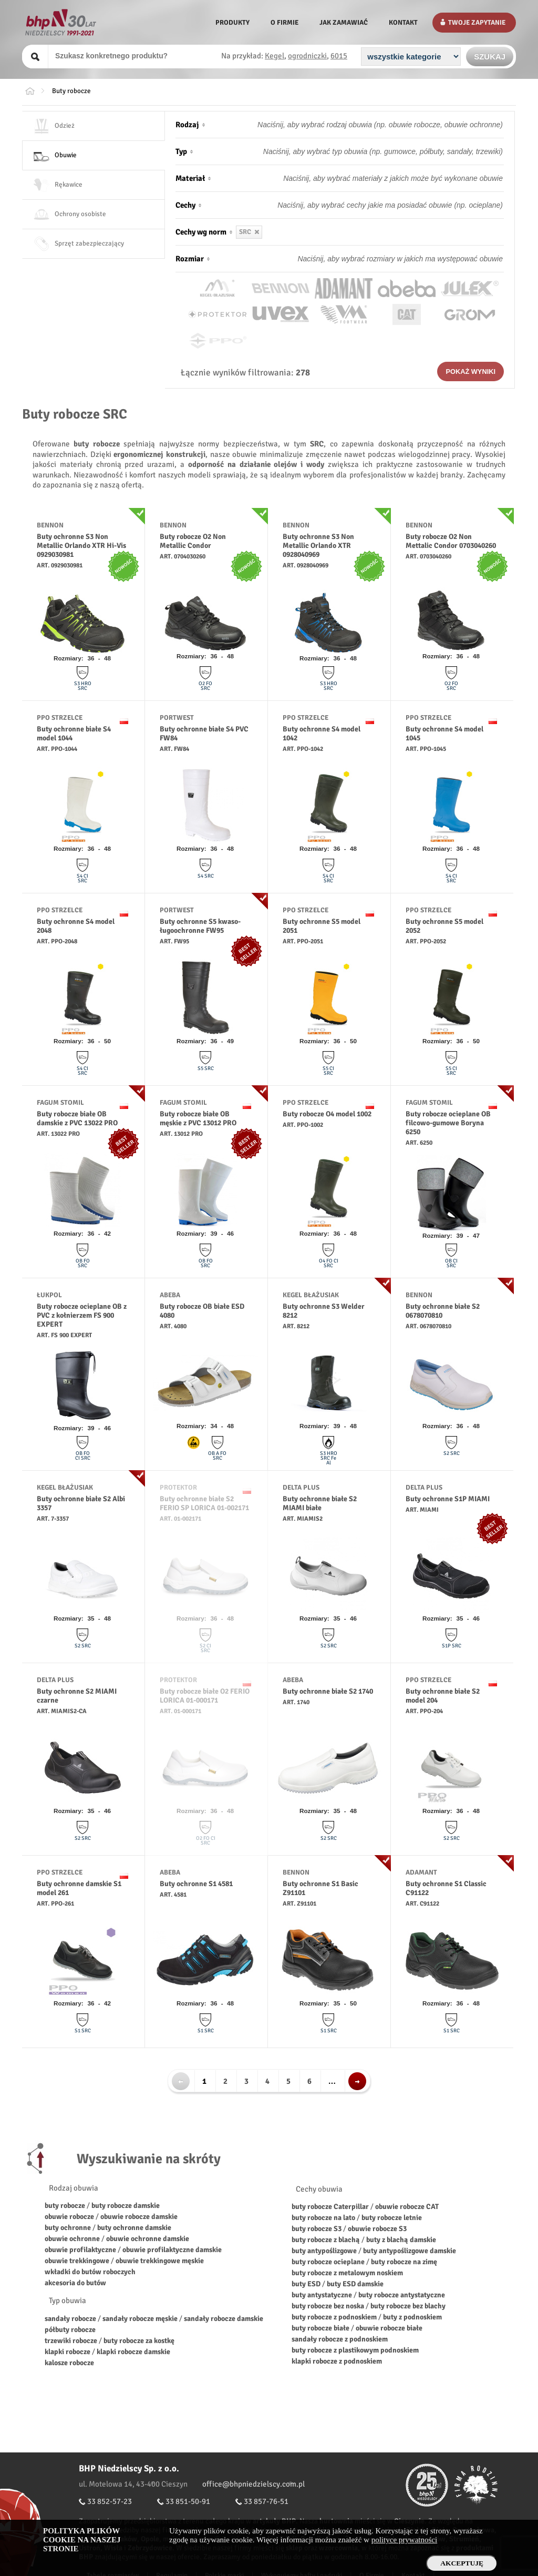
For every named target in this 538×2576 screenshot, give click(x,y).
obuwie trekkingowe (77, 2260)
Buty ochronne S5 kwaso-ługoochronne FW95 (200, 926)
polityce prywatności (404, 2540)
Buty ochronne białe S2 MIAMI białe (320, 1503)
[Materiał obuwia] (372, 178)
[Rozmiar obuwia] (372, 259)
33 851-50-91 (187, 2501)
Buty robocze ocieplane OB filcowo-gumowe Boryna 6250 (448, 1122)
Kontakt (403, 22)
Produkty (232, 22)
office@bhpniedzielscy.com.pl (253, 2484)
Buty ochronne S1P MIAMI (448, 1498)
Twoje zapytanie (476, 22)
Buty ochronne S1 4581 (196, 1883)
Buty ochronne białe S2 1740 (328, 1691)
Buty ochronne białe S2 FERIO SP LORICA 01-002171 (204, 1503)
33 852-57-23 (109, 2501)
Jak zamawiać (343, 22)
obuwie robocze (69, 2216)
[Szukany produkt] (134, 56)
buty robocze (65, 2205)
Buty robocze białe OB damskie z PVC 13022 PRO (77, 1118)
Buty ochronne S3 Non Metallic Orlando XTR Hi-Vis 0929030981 (81, 545)
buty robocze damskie (125, 2205)
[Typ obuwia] (372, 151)
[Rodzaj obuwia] (372, 125)
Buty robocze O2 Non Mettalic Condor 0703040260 (451, 541)
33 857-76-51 (266, 2501)
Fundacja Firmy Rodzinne (476, 2485)
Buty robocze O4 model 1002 (327, 1113)
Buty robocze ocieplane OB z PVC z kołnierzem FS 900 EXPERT (82, 1315)
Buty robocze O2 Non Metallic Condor (193, 541)
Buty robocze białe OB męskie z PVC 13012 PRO (198, 1118)
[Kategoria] (411, 56)
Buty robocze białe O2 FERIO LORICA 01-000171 (205, 1696)
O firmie (284, 22)
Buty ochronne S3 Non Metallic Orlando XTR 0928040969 (318, 545)
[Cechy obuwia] (372, 205)
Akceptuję (461, 2563)
